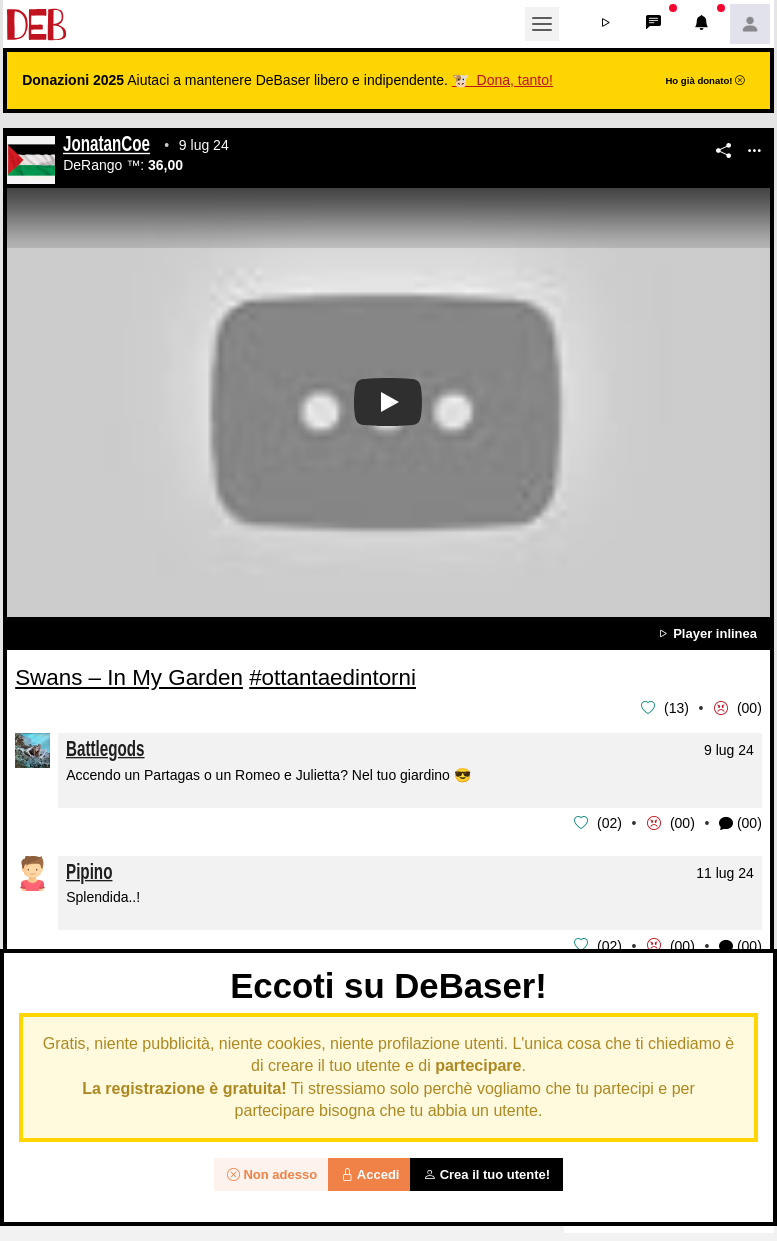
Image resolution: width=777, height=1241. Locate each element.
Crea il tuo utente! (486, 1174)
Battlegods (105, 747)
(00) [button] (740, 822)
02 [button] (610, 822)
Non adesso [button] (272, 1174)
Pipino (89, 869)
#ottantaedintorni (332, 677)
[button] (606, 24)
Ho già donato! (705, 80)
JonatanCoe (106, 146)
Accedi (370, 1174)
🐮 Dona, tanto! (502, 80)
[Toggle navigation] (542, 24)
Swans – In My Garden (129, 677)
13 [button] (677, 708)
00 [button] (750, 708)
